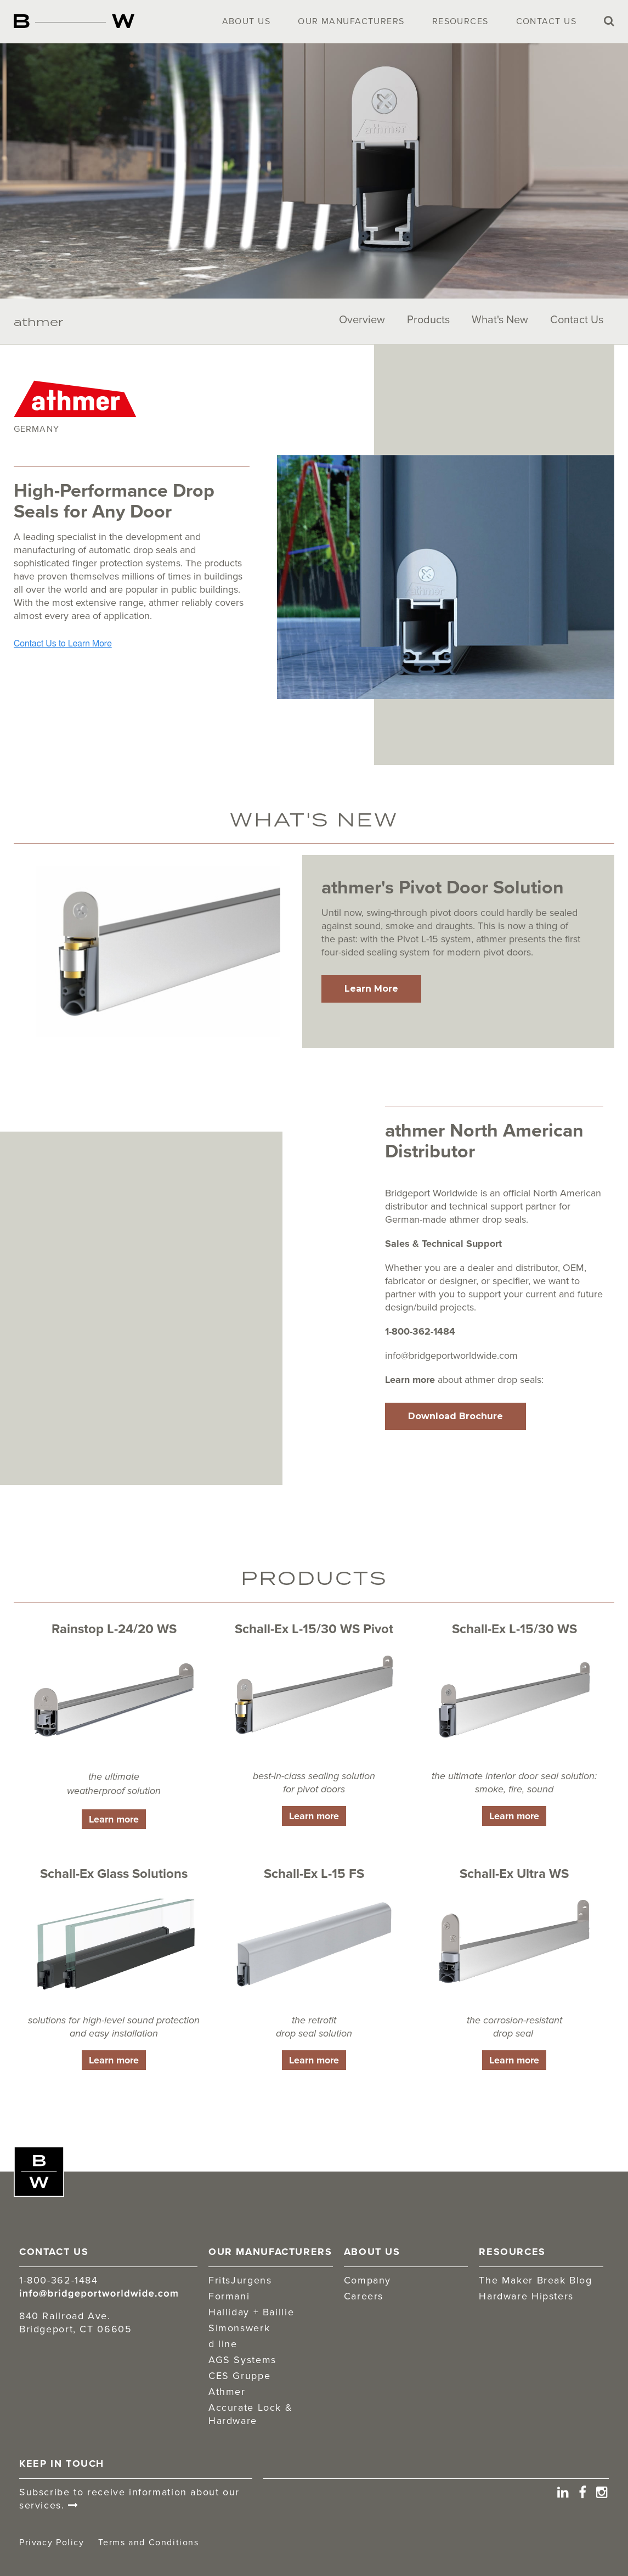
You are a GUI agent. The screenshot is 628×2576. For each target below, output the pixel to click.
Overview (362, 319)
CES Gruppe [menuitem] (239, 2376)
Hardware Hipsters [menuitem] (526, 2296)
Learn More (371, 988)
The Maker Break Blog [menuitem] (535, 2280)
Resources (460, 21)
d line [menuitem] (222, 2344)
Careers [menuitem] (363, 2296)
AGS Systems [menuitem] (242, 2360)
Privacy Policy (51, 2542)
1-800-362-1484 (420, 1331)
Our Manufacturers (351, 21)
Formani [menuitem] (229, 2296)
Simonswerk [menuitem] (239, 2328)
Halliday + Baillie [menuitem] (251, 2312)
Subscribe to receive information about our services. (129, 2498)
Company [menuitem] (367, 2280)
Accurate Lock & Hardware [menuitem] (250, 2414)
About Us (246, 21)
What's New (500, 319)
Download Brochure (455, 1416)
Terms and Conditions (148, 2542)
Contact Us (546, 21)
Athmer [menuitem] (227, 2391)
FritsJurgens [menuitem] (239, 2280)
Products (428, 319)
